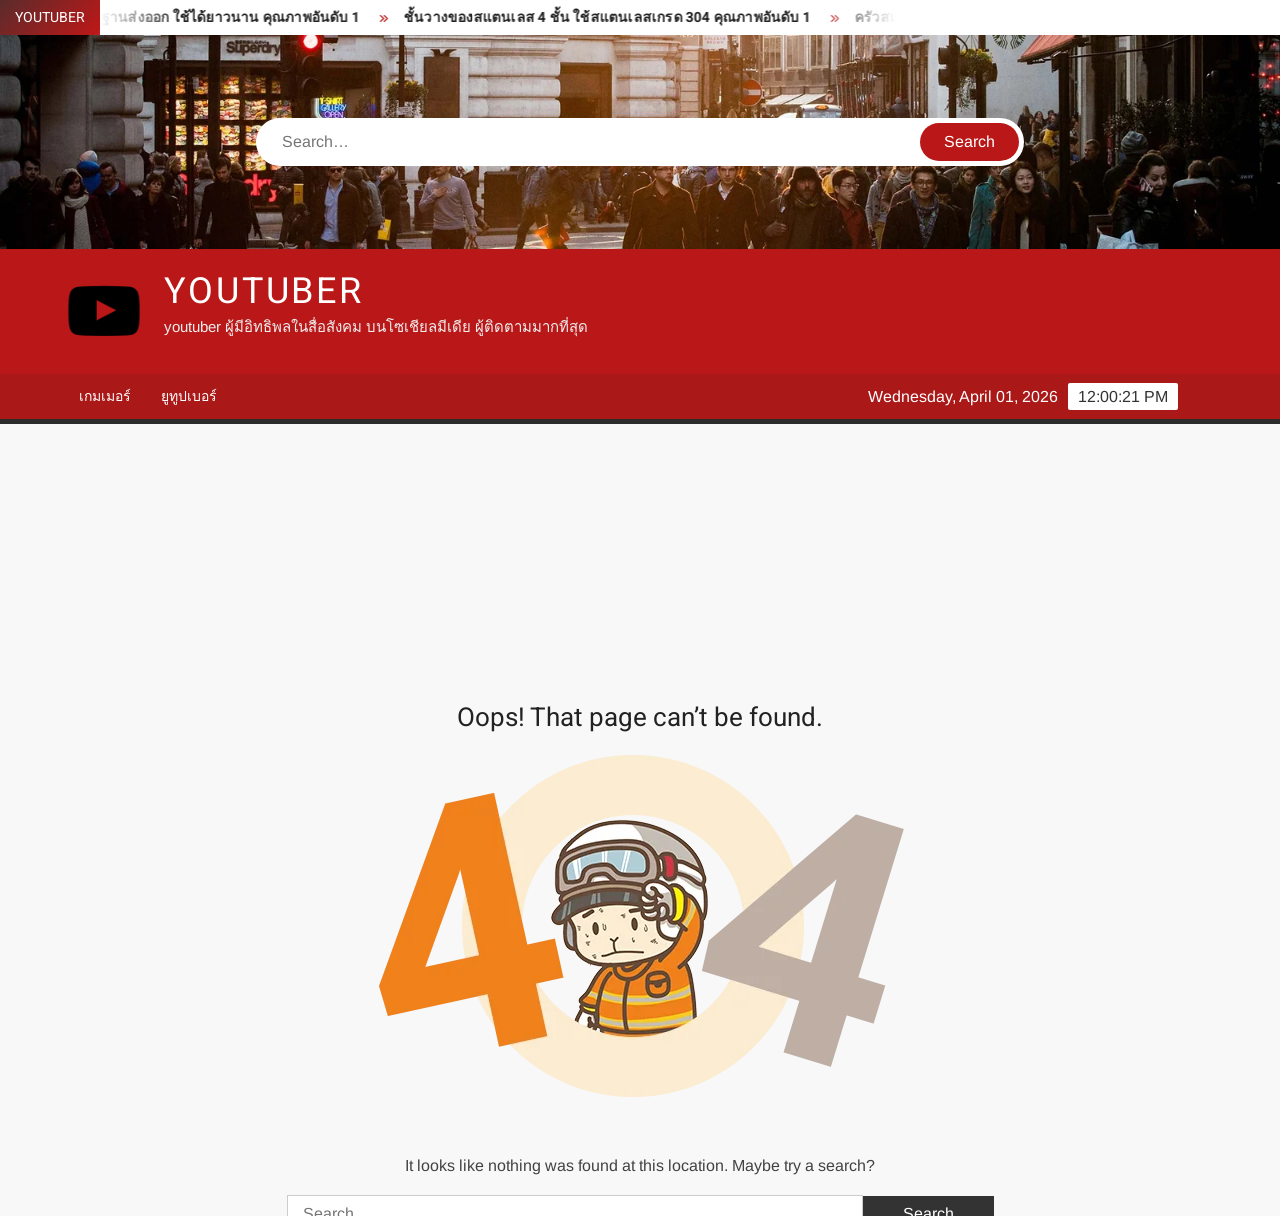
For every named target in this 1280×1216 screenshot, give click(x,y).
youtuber (264, 291)
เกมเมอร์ (105, 396)
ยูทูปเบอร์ (189, 396)
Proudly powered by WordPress (501, 1184)
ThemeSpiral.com (819, 1184)
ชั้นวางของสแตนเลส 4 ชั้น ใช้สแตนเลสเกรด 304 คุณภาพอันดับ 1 (618, 17)
